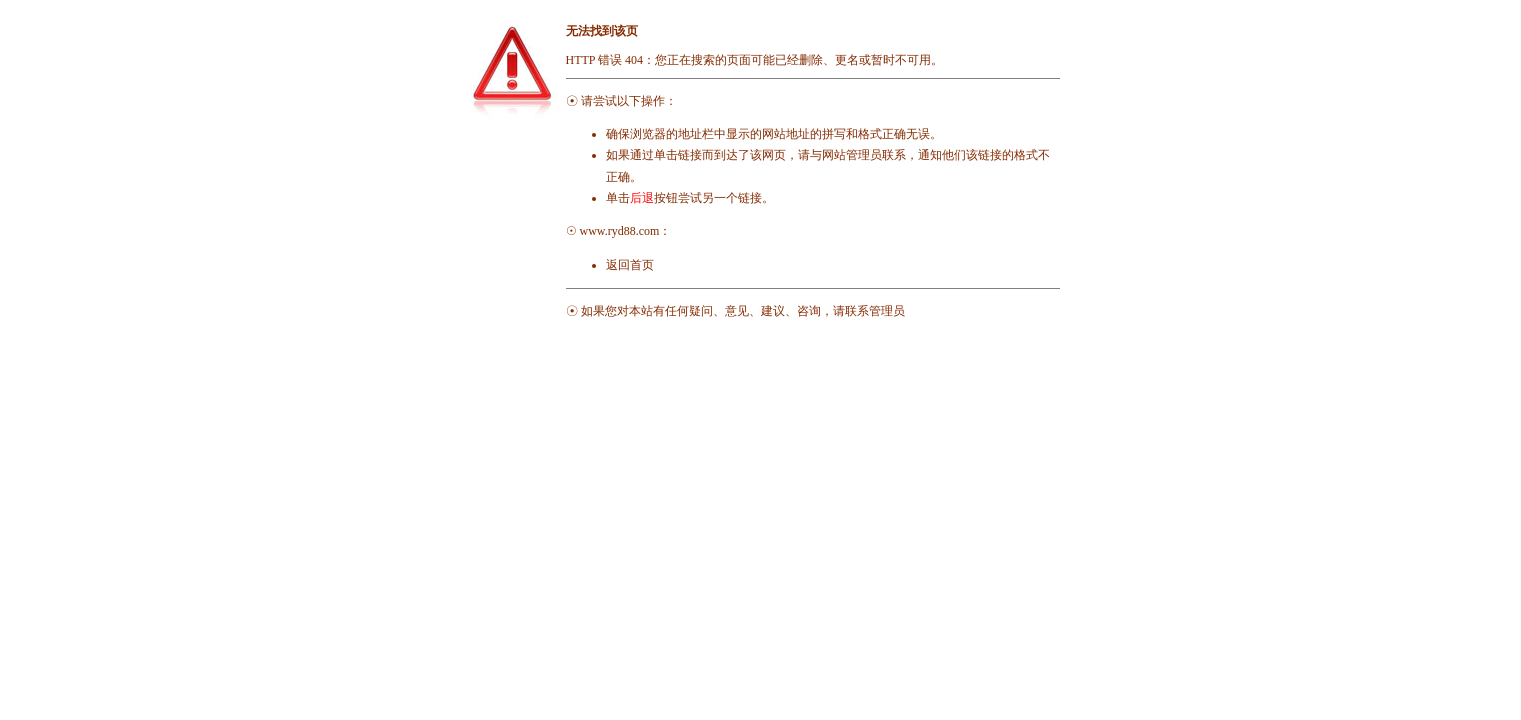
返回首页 (630, 265)
